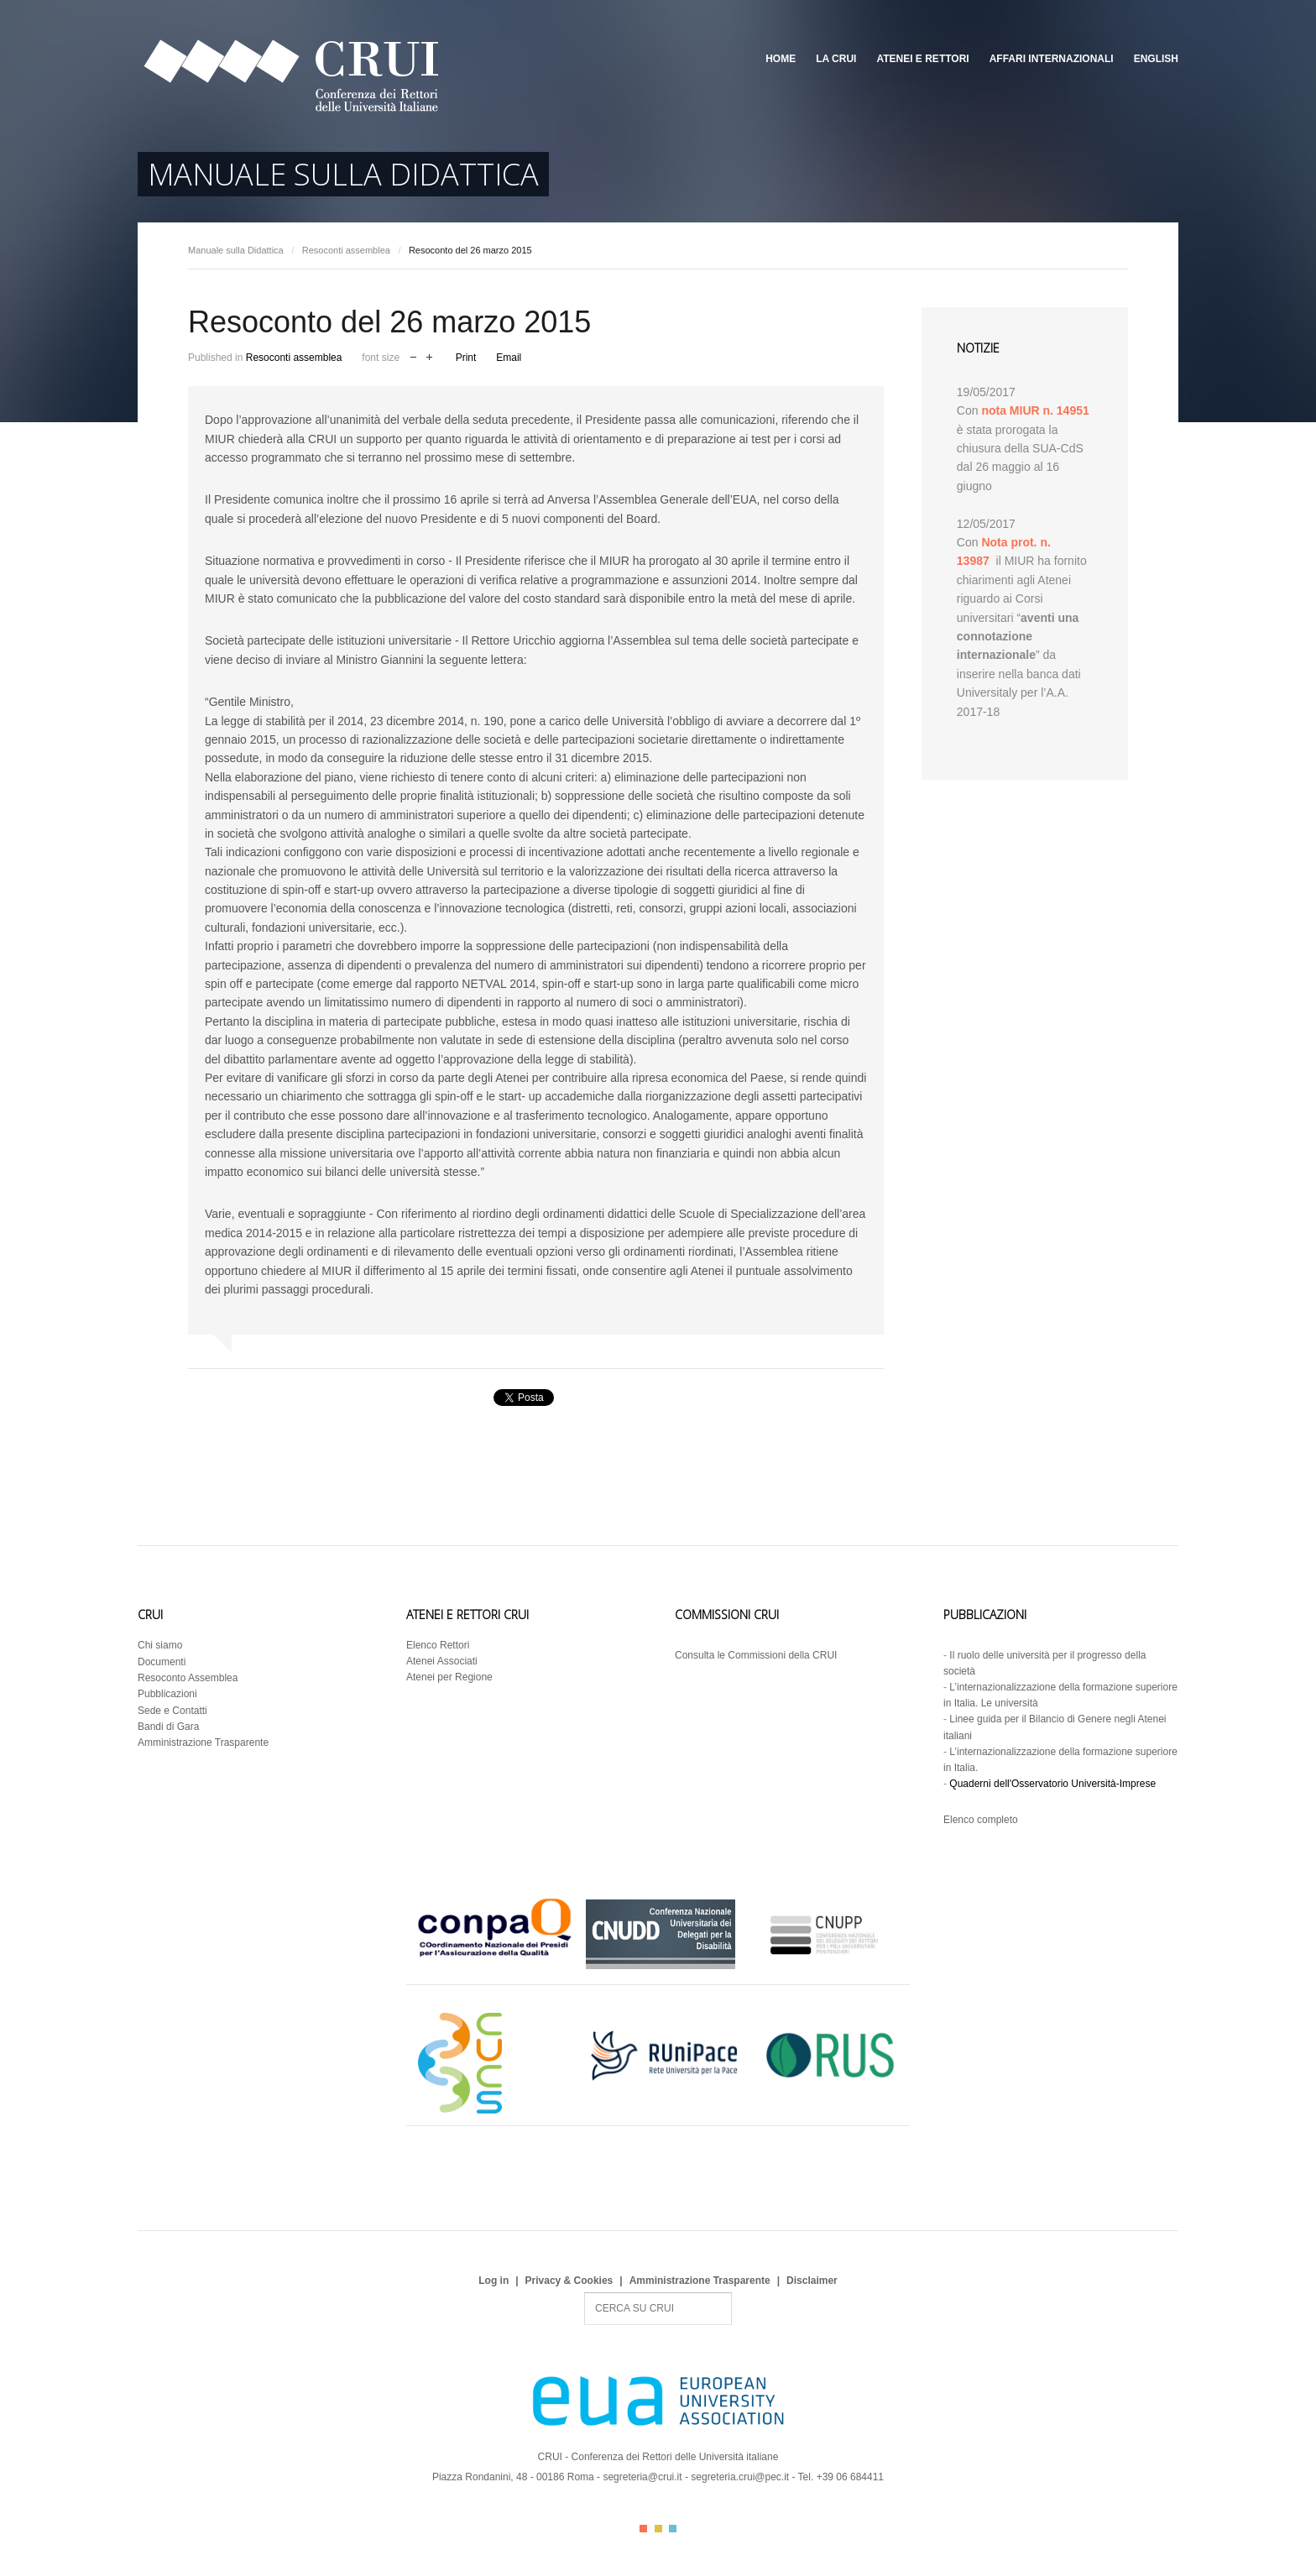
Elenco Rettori (437, 1645)
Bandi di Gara (168, 1726)
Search (584, 2292)
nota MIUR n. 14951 (1035, 410)
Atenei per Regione (449, 1677)
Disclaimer (812, 2280)
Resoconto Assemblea (188, 1678)
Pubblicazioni (167, 1694)
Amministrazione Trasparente (203, 1742)
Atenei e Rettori (922, 59)
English (1156, 59)
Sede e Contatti (172, 1710)
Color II (658, 2528)
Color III (672, 2528)
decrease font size (413, 355)
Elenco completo (980, 1820)
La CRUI (836, 59)
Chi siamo (160, 1645)
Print (466, 357)
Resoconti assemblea (346, 250)
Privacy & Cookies (569, 2280)
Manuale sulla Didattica (236, 250)
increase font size (429, 355)
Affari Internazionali (1052, 59)
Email (508, 357)
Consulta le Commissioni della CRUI (756, 1655)
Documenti (161, 1662)
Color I (643, 2528)
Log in (493, 2280)
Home (780, 59)
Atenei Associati (442, 1661)
